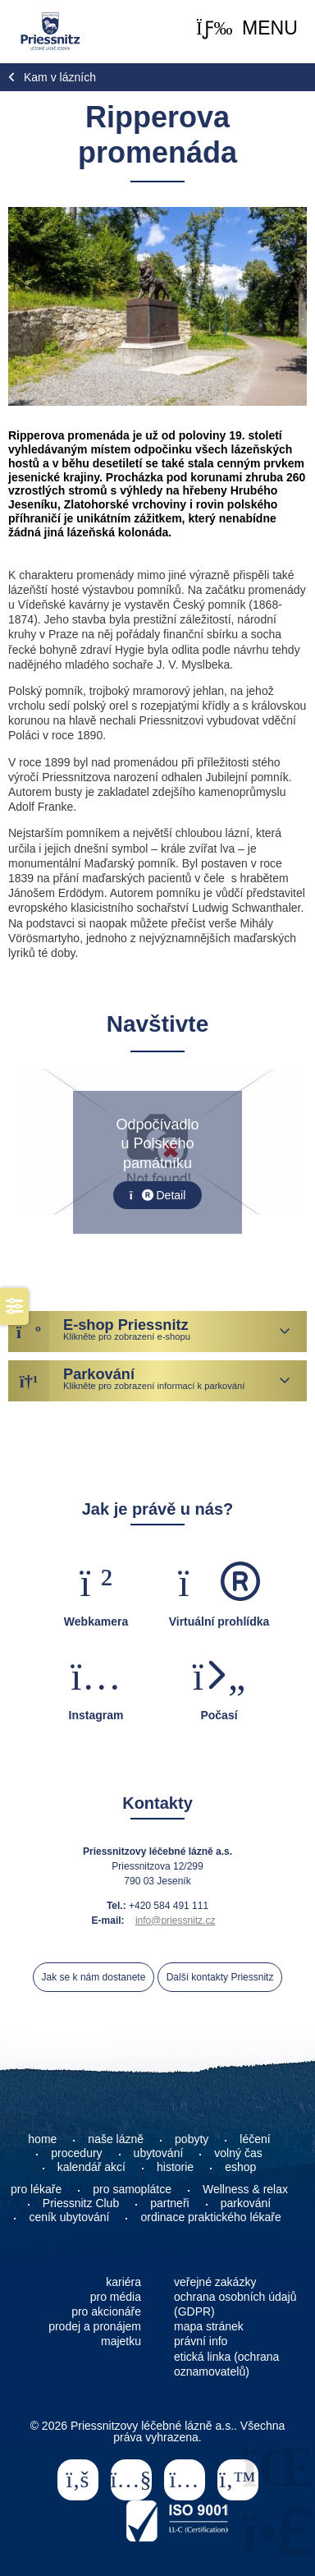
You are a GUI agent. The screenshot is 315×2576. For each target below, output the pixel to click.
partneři (169, 2203)
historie (175, 2167)
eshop (240, 2167)
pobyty (191, 2139)
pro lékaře (36, 2189)
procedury (76, 2153)
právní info (200, 2341)
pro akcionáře (106, 2311)
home (42, 2139)
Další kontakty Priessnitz (220, 1977)
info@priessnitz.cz (175, 1920)
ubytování (159, 2153)
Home (50, 31)
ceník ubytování (69, 2217)
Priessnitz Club (81, 2203)
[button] (247, 28)
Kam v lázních (60, 77)
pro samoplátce (132, 2189)
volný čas (238, 2153)
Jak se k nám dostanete (94, 1977)
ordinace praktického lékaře (212, 2217)
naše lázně (116, 2139)
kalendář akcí (91, 2167)
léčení (255, 2139)
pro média (115, 2296)
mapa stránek (209, 2326)
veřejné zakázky (215, 2281)
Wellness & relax (245, 2189)
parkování (246, 2203)
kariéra (123, 2281)
